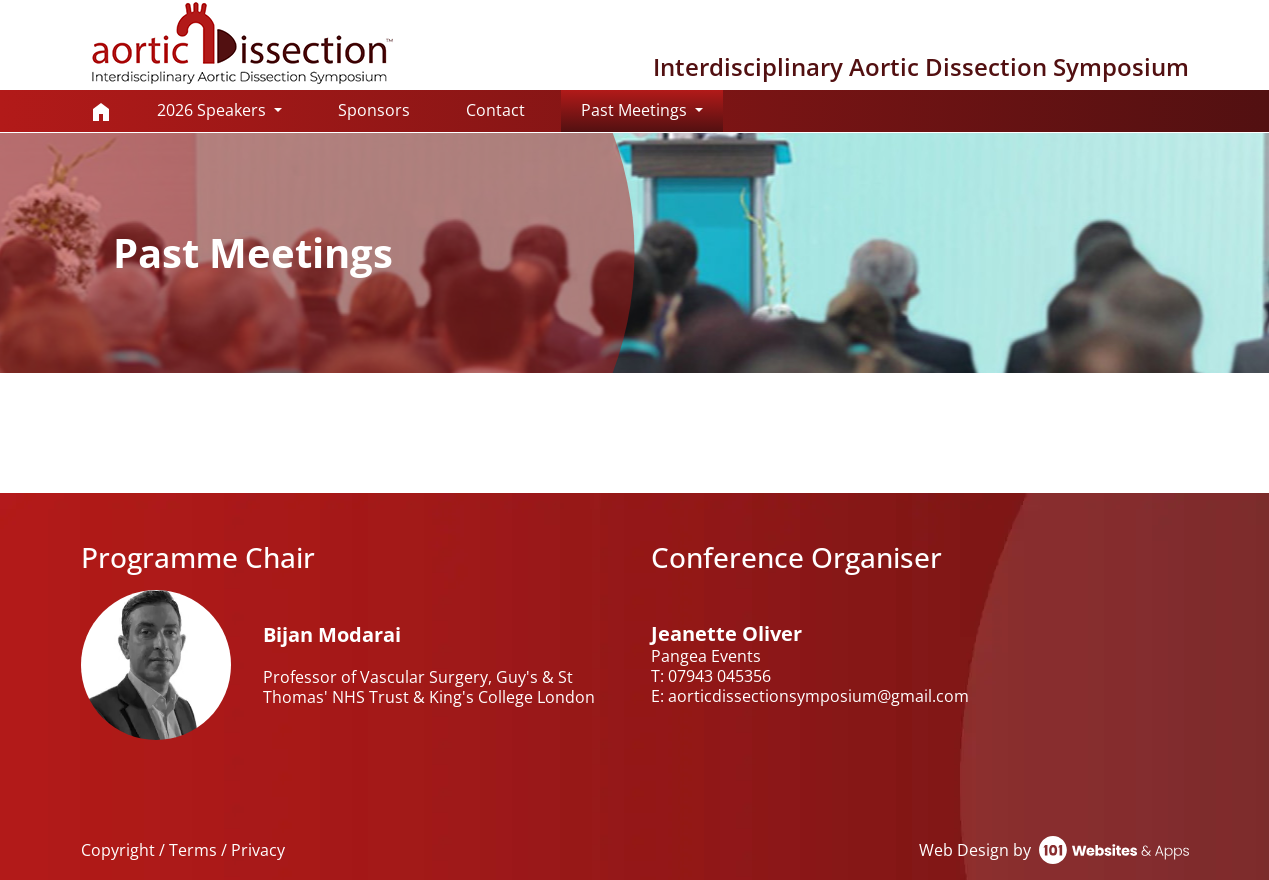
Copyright (118, 850)
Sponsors (374, 110)
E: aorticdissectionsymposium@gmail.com (810, 696)
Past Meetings (652, 109)
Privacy (258, 850)
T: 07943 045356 (711, 676)
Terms (193, 850)
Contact (495, 110)
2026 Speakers (213, 110)
